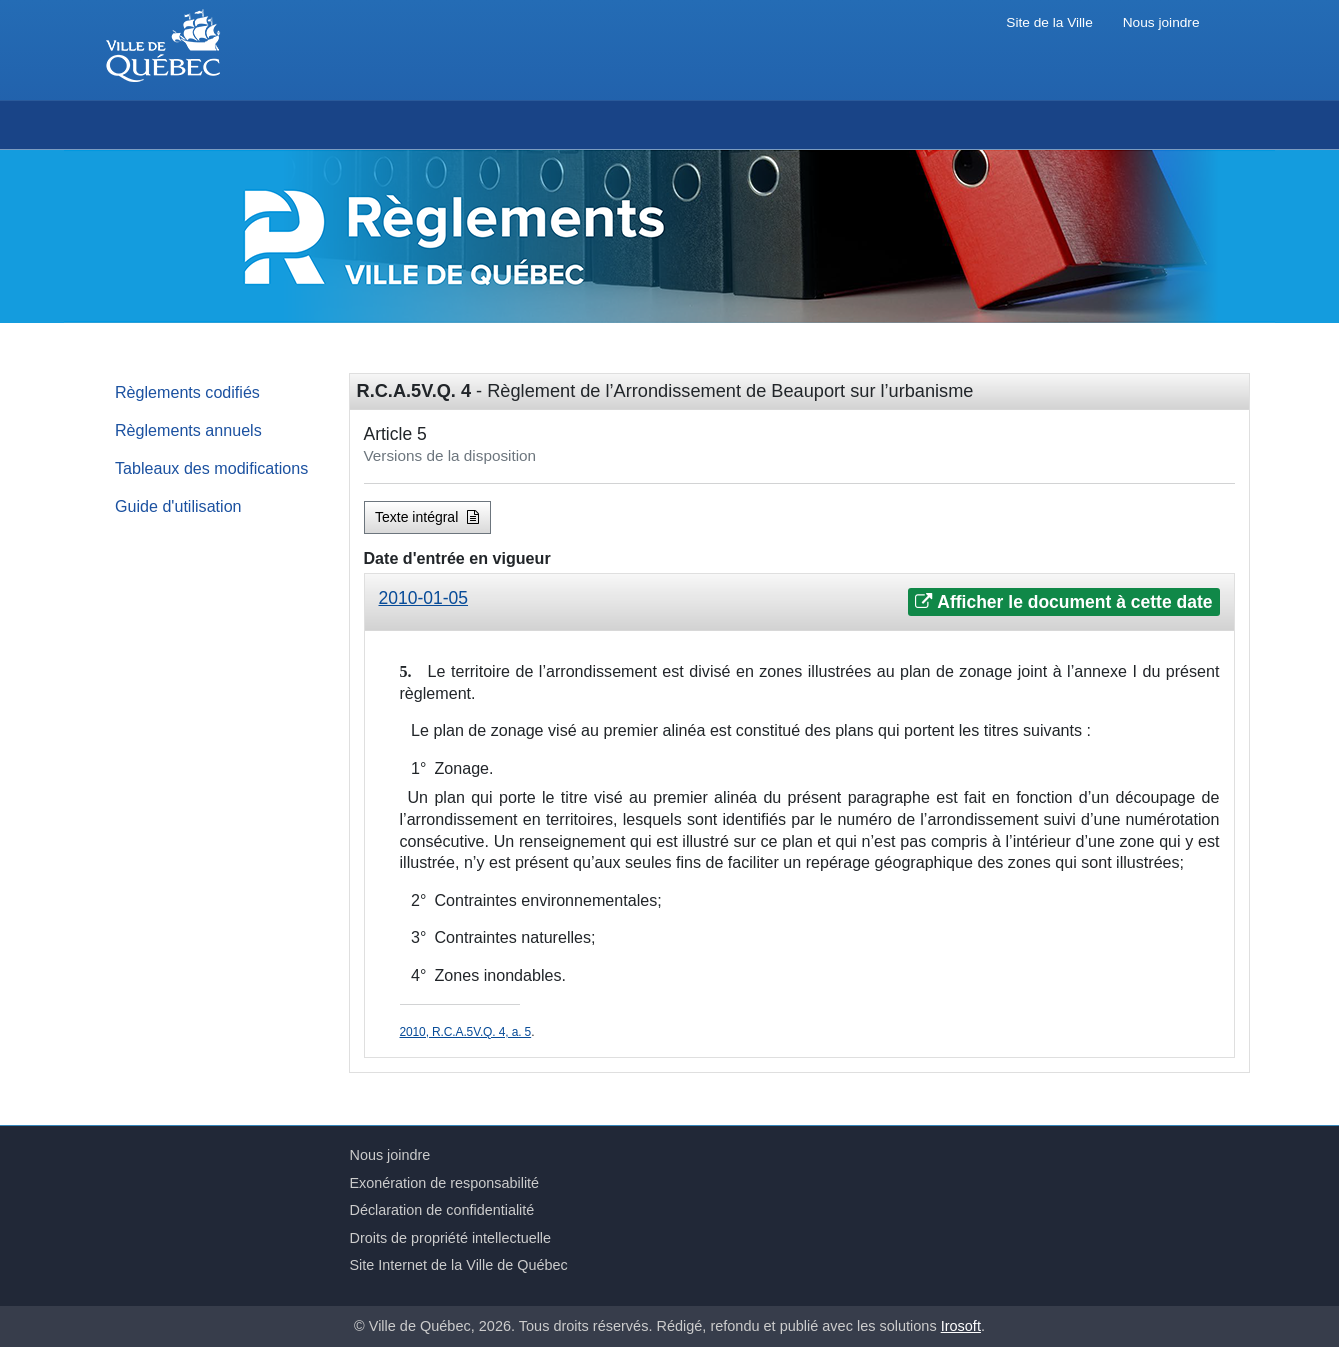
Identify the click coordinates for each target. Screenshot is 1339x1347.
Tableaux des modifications (211, 468)
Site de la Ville (1049, 22)
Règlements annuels (188, 430)
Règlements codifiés (187, 392)
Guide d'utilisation (178, 506)
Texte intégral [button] (427, 517)
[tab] (799, 602)
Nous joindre (1161, 22)
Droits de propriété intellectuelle (451, 1238)
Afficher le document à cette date (1063, 602)
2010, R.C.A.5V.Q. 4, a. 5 (466, 1032)
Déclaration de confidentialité (442, 1210)
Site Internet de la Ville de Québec (459, 1265)
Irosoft (961, 1326)
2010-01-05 (424, 598)
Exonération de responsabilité (445, 1183)
